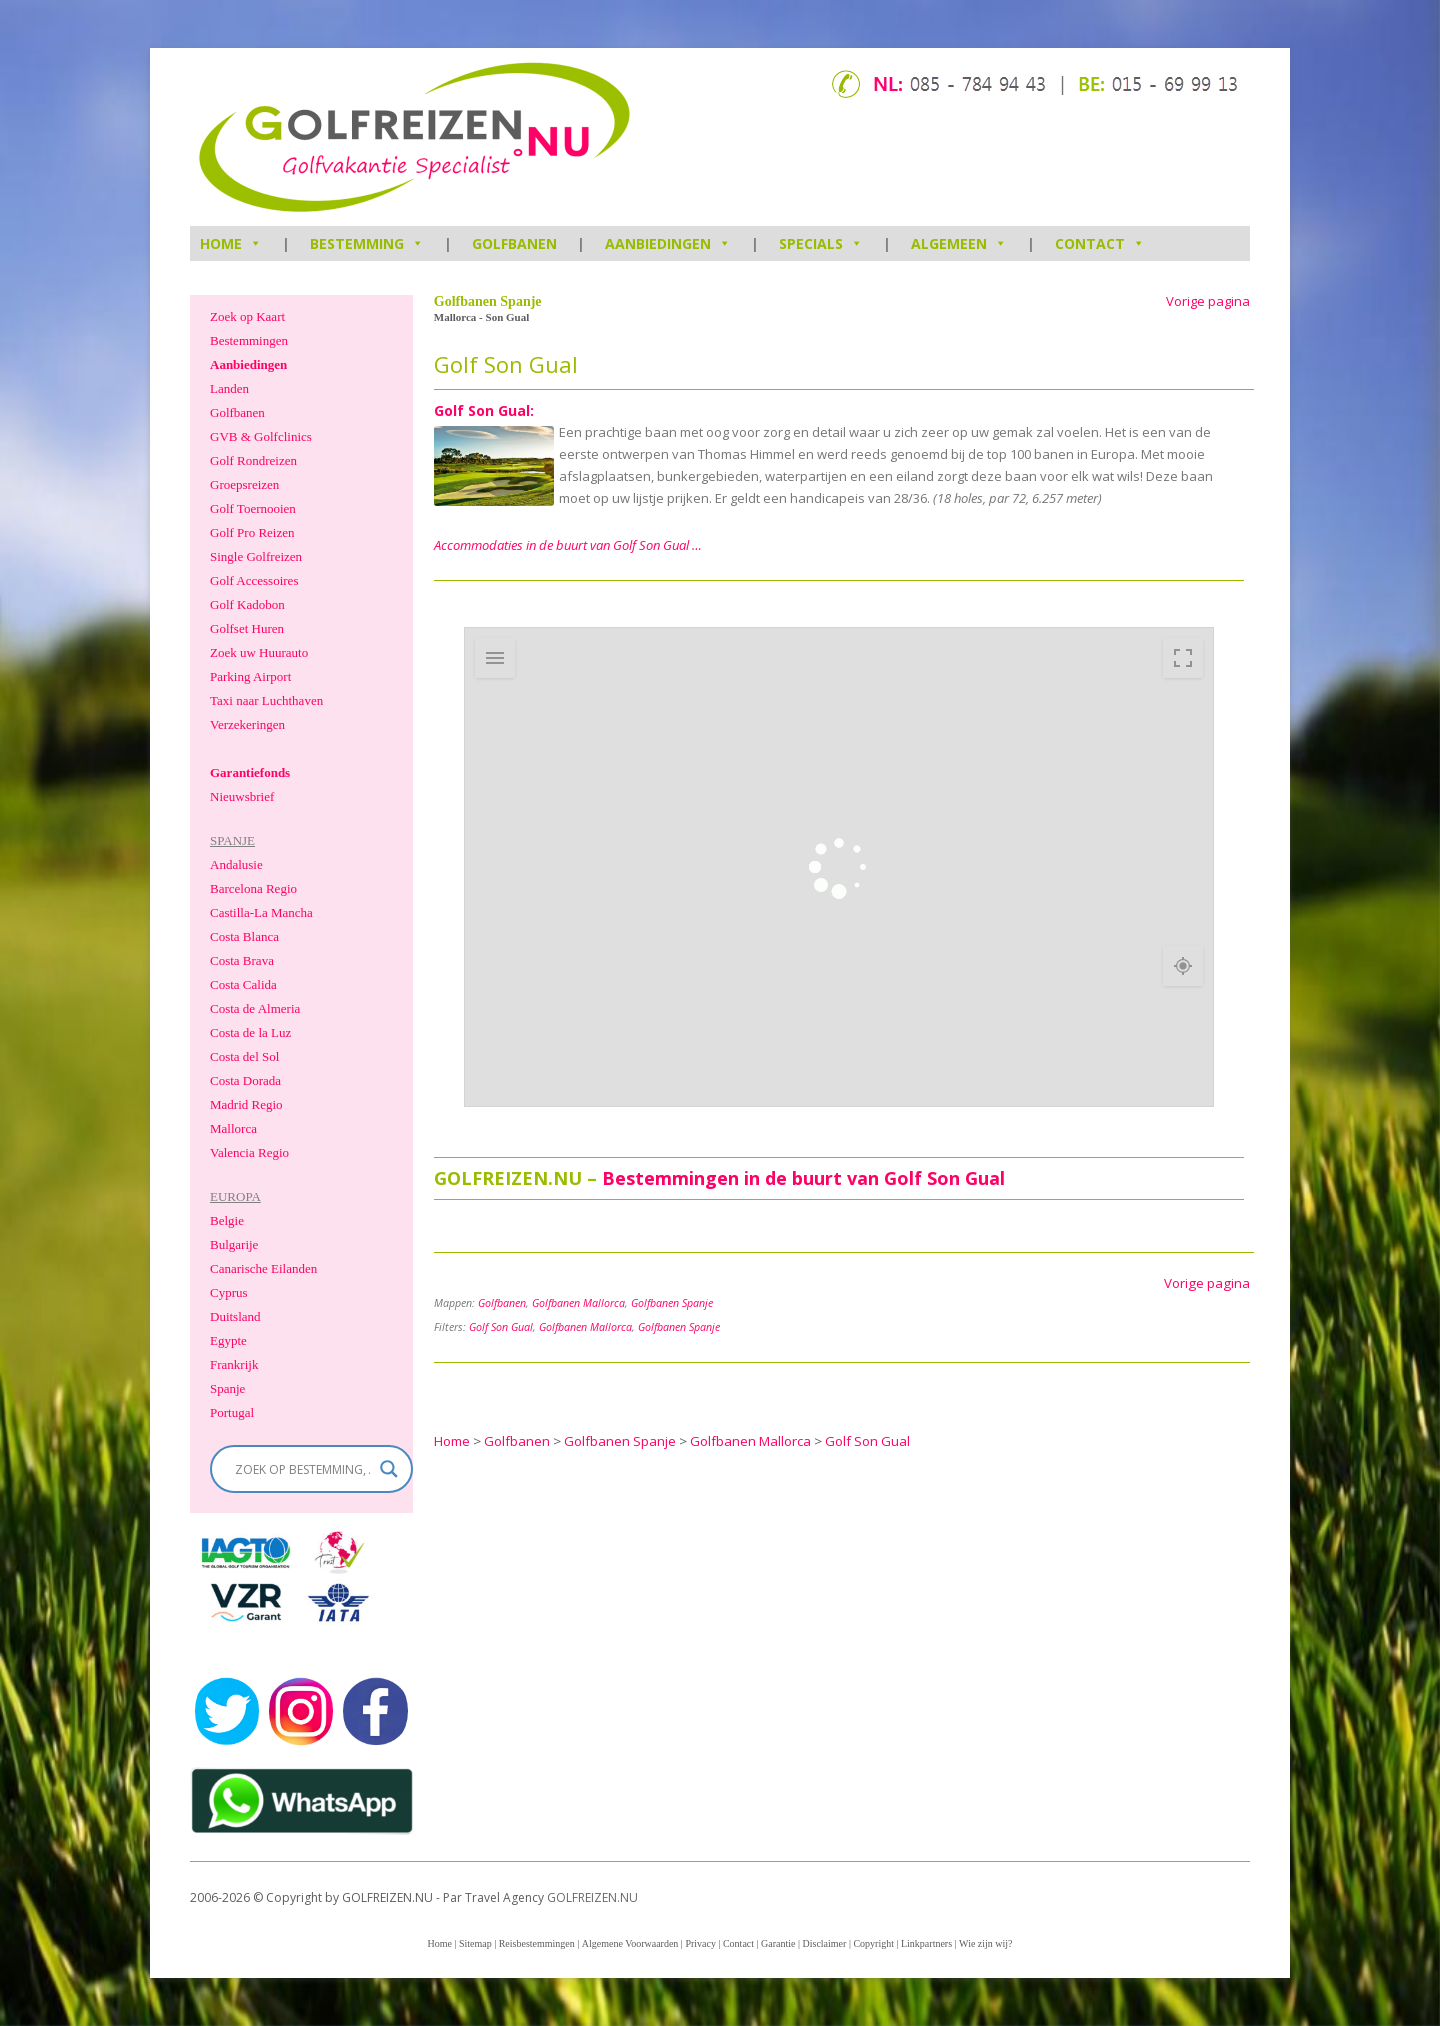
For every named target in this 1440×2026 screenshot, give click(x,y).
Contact (1100, 243)
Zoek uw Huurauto (259, 652)
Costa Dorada (245, 1080)
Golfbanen (514, 243)
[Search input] (302, 1469)
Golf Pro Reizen (252, 532)
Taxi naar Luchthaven (266, 700)
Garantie (778, 1943)
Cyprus (229, 1292)
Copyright (873, 1943)
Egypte (228, 1340)
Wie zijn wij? (985, 1943)
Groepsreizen (244, 484)
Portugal (232, 1412)
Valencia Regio (249, 1152)
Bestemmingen (249, 340)
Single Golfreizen (256, 556)
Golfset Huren (247, 628)
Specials (821, 243)
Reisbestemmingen (537, 1943)
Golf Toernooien (253, 508)
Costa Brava (242, 960)
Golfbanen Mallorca (578, 1303)
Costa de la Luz (250, 1032)
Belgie (227, 1220)
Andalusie (236, 864)
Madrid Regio (246, 1104)
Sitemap (475, 1943)
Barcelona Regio (253, 888)
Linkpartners (926, 1943)
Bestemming (367, 243)
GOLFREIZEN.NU (592, 1897)
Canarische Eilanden (263, 1268)
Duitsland (235, 1316)
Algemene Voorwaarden (630, 1943)
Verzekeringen (247, 724)
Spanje (227, 1388)
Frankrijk (234, 1364)
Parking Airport (250, 676)
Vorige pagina (1208, 301)
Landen (229, 388)
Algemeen (959, 243)
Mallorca (233, 1128)
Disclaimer (825, 1943)
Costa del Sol (244, 1056)
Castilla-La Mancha (261, 912)
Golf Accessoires (254, 580)
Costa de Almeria (255, 1008)
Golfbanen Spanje (672, 1303)
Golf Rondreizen (253, 460)
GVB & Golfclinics (261, 436)
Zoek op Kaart (247, 316)
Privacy (700, 1943)
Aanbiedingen (668, 243)
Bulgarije (234, 1244)
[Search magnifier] (389, 1469)
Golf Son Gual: (484, 410)
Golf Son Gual (501, 1327)
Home (439, 1943)
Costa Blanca (244, 936)
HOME (231, 243)
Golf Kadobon (247, 604)
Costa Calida (243, 984)
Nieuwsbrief (242, 796)
